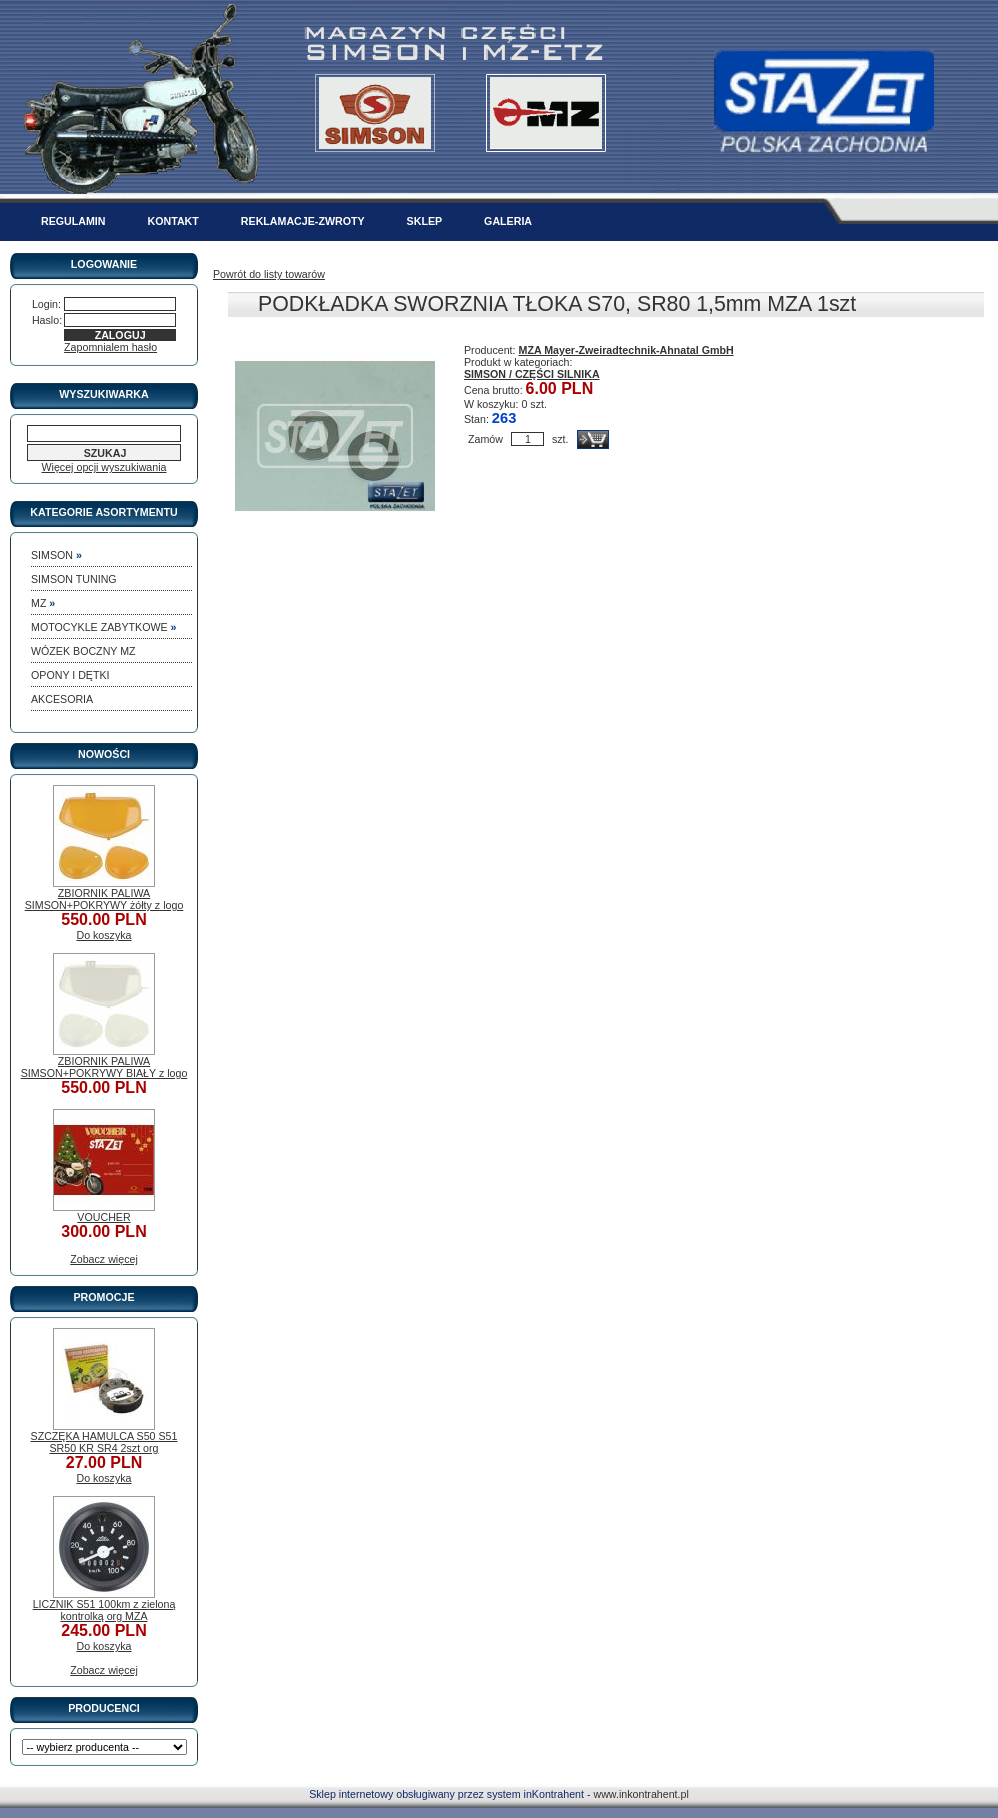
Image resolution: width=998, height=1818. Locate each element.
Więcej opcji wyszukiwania (104, 467)
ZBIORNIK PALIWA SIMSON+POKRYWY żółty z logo (104, 899)
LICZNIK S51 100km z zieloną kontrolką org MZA (104, 1610)
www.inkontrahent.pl (640, 1794)
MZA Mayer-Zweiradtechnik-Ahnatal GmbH (626, 350)
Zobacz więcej (104, 1259)
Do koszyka (103, 935)
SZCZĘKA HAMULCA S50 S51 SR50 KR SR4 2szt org (104, 1442)
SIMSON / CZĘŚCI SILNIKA (532, 374)
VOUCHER (103, 1217)
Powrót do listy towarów (269, 274)
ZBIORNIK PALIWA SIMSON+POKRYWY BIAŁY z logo (104, 1067)
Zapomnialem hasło (110, 347)
